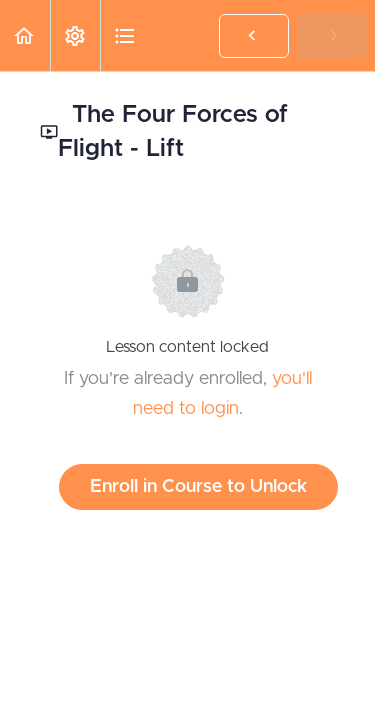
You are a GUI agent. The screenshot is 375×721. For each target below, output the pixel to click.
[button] (25, 35)
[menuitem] (75, 35)
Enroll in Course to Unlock (198, 487)
